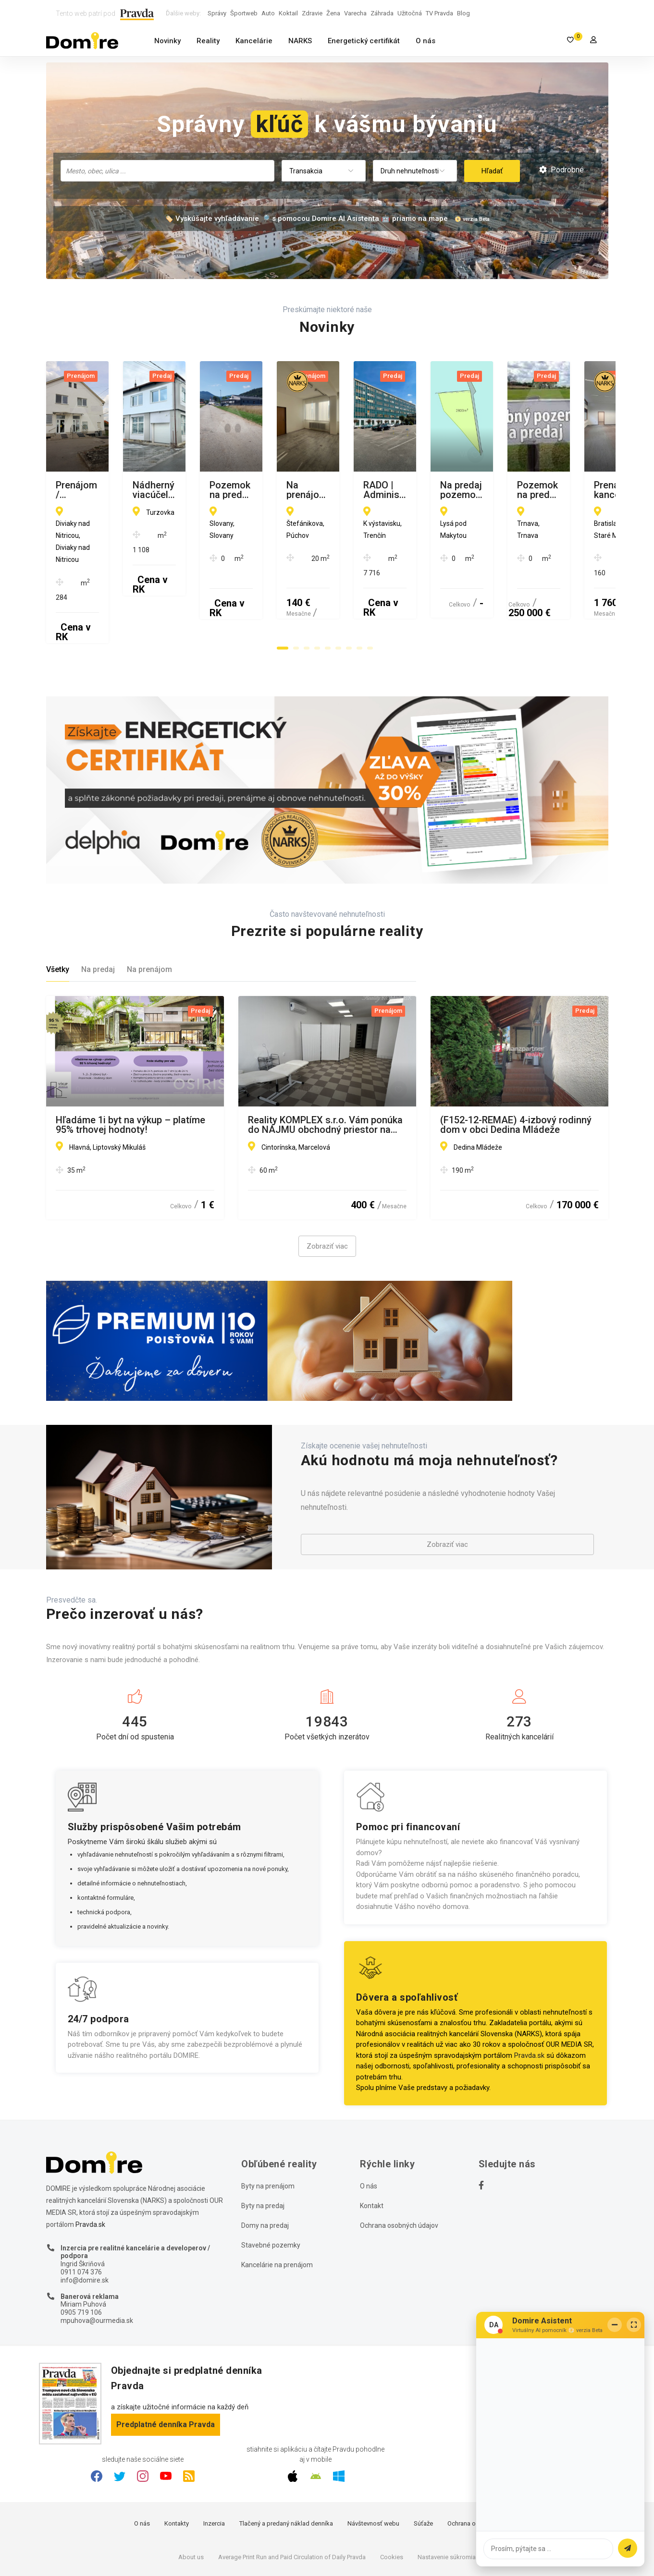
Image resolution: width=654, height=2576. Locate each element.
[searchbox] (168, 170)
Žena (333, 13)
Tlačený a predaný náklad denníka (286, 2464)
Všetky (57, 910)
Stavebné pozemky (270, 2186)
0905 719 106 (81, 2254)
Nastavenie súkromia (447, 2498)
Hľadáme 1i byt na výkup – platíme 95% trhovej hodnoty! (130, 1065)
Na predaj (98, 910)
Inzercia (214, 2464)
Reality (208, 40)
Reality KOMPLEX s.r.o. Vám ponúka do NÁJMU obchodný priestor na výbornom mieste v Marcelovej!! (325, 1065)
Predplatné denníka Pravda (165, 2365)
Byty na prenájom (268, 2127)
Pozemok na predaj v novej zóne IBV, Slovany (510, 489)
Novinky (167, 40)
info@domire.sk (85, 2221)
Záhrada (382, 13)
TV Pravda (439, 13)
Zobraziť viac (327, 1187)
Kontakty (176, 2464)
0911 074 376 (81, 2213)
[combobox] (167, 171)
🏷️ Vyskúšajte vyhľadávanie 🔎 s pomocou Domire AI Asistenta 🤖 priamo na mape (306, 218)
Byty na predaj (262, 2147)
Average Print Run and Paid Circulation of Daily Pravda (292, 2498)
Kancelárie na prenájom (277, 2206)
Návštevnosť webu (373, 2464)
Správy (217, 13)
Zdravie (312, 13)
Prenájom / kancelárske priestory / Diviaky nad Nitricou (131, 489)
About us (191, 2498)
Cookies (391, 2498)
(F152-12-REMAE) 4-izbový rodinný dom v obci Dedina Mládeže (516, 1065)
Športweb (244, 13)
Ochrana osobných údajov (399, 2166)
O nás (425, 40)
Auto (268, 13)
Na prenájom (149, 910)
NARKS (300, 40)
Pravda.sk (529, 1996)
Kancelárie (253, 40)
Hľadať (492, 171)
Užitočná (409, 13)
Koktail (288, 13)
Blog (463, 13)
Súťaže (423, 2464)
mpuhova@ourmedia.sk (97, 2261)
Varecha (355, 13)
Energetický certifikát (364, 40)
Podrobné (561, 169)
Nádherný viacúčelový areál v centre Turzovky (326, 489)
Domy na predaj (265, 2166)
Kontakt (371, 2147)
